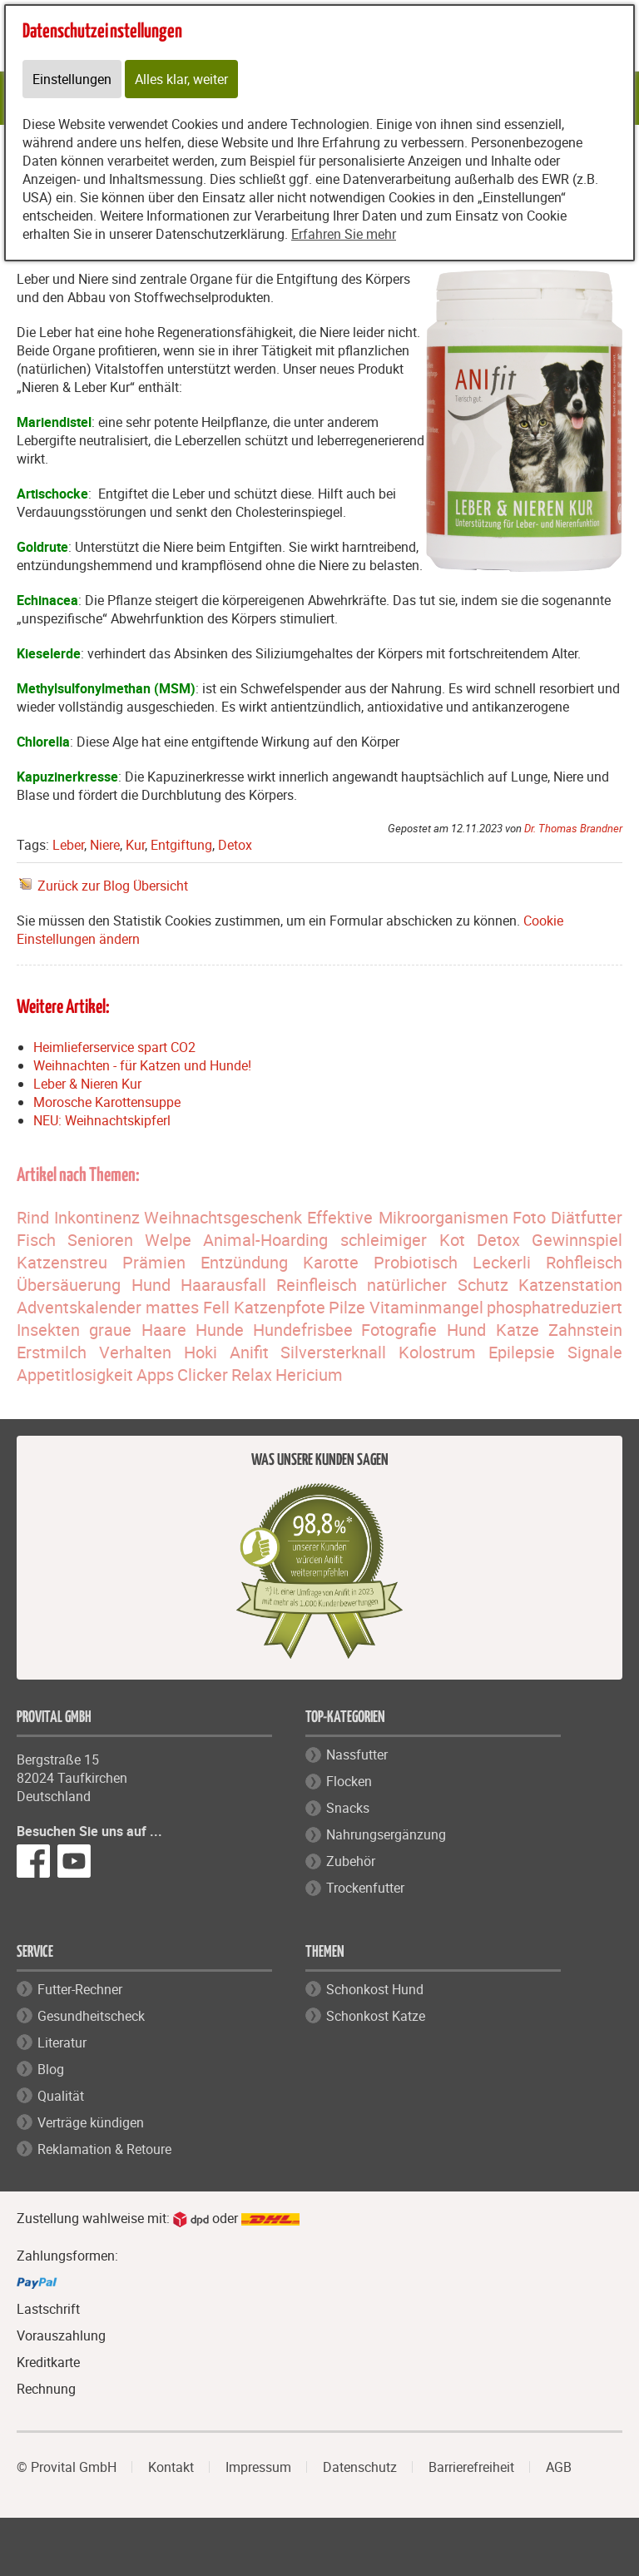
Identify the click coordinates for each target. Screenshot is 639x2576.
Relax (251, 1374)
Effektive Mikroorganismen (407, 1217)
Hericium (309, 1374)
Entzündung (244, 1262)
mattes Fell (188, 1307)
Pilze (347, 1307)
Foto (529, 1217)
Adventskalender (79, 1307)
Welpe (168, 1239)
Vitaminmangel (426, 1307)
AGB (559, 2467)
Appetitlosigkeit (75, 1374)
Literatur (62, 2042)
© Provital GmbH (66, 2467)
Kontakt (171, 2467)
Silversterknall (333, 1352)
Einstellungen (71, 79)
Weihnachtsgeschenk (223, 1217)
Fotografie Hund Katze (450, 1329)
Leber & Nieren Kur (87, 1084)
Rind (33, 1217)
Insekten (48, 1329)
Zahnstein (585, 1329)
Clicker (202, 1374)
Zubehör (350, 1861)
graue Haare (137, 1329)
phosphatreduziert (554, 1307)
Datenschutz (360, 2467)
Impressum (258, 2467)
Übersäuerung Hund (94, 1284)
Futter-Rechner (79, 1989)
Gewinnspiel (577, 1239)
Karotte (331, 1262)
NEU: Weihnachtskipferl (102, 1120)
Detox (235, 845)
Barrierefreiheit (471, 2467)
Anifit (249, 1352)
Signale (594, 1352)
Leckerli (502, 1262)
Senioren (100, 1239)
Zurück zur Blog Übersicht (112, 885)
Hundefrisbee (303, 1329)
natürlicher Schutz (437, 1284)
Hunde (220, 1329)
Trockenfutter (365, 1888)
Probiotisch (416, 1262)
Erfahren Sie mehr (343, 234)
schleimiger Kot (402, 1239)
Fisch (36, 1239)
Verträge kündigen (90, 2122)
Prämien (154, 1262)
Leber (68, 845)
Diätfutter (586, 1217)
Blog (50, 2069)
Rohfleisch (584, 1262)
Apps (155, 1374)
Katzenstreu (62, 1262)
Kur (135, 845)
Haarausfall (223, 1284)
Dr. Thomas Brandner (573, 828)
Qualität (60, 2096)
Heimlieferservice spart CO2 (114, 1047)
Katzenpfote (279, 1307)
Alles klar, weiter (181, 79)
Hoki (200, 1352)
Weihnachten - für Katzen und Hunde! (142, 1065)
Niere (105, 845)
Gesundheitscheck (91, 2016)
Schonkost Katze (375, 2016)
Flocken (349, 1781)
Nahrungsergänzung (386, 1834)
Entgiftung (181, 845)
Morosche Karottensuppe (107, 1102)
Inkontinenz (97, 1217)
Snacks (347, 1808)
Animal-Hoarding (265, 1239)
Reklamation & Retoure (104, 2149)
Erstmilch (52, 1352)
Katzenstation (570, 1284)
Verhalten (135, 1352)
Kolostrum (437, 1352)
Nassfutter (357, 1754)
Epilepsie (521, 1352)
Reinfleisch (316, 1284)
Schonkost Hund (375, 1989)
